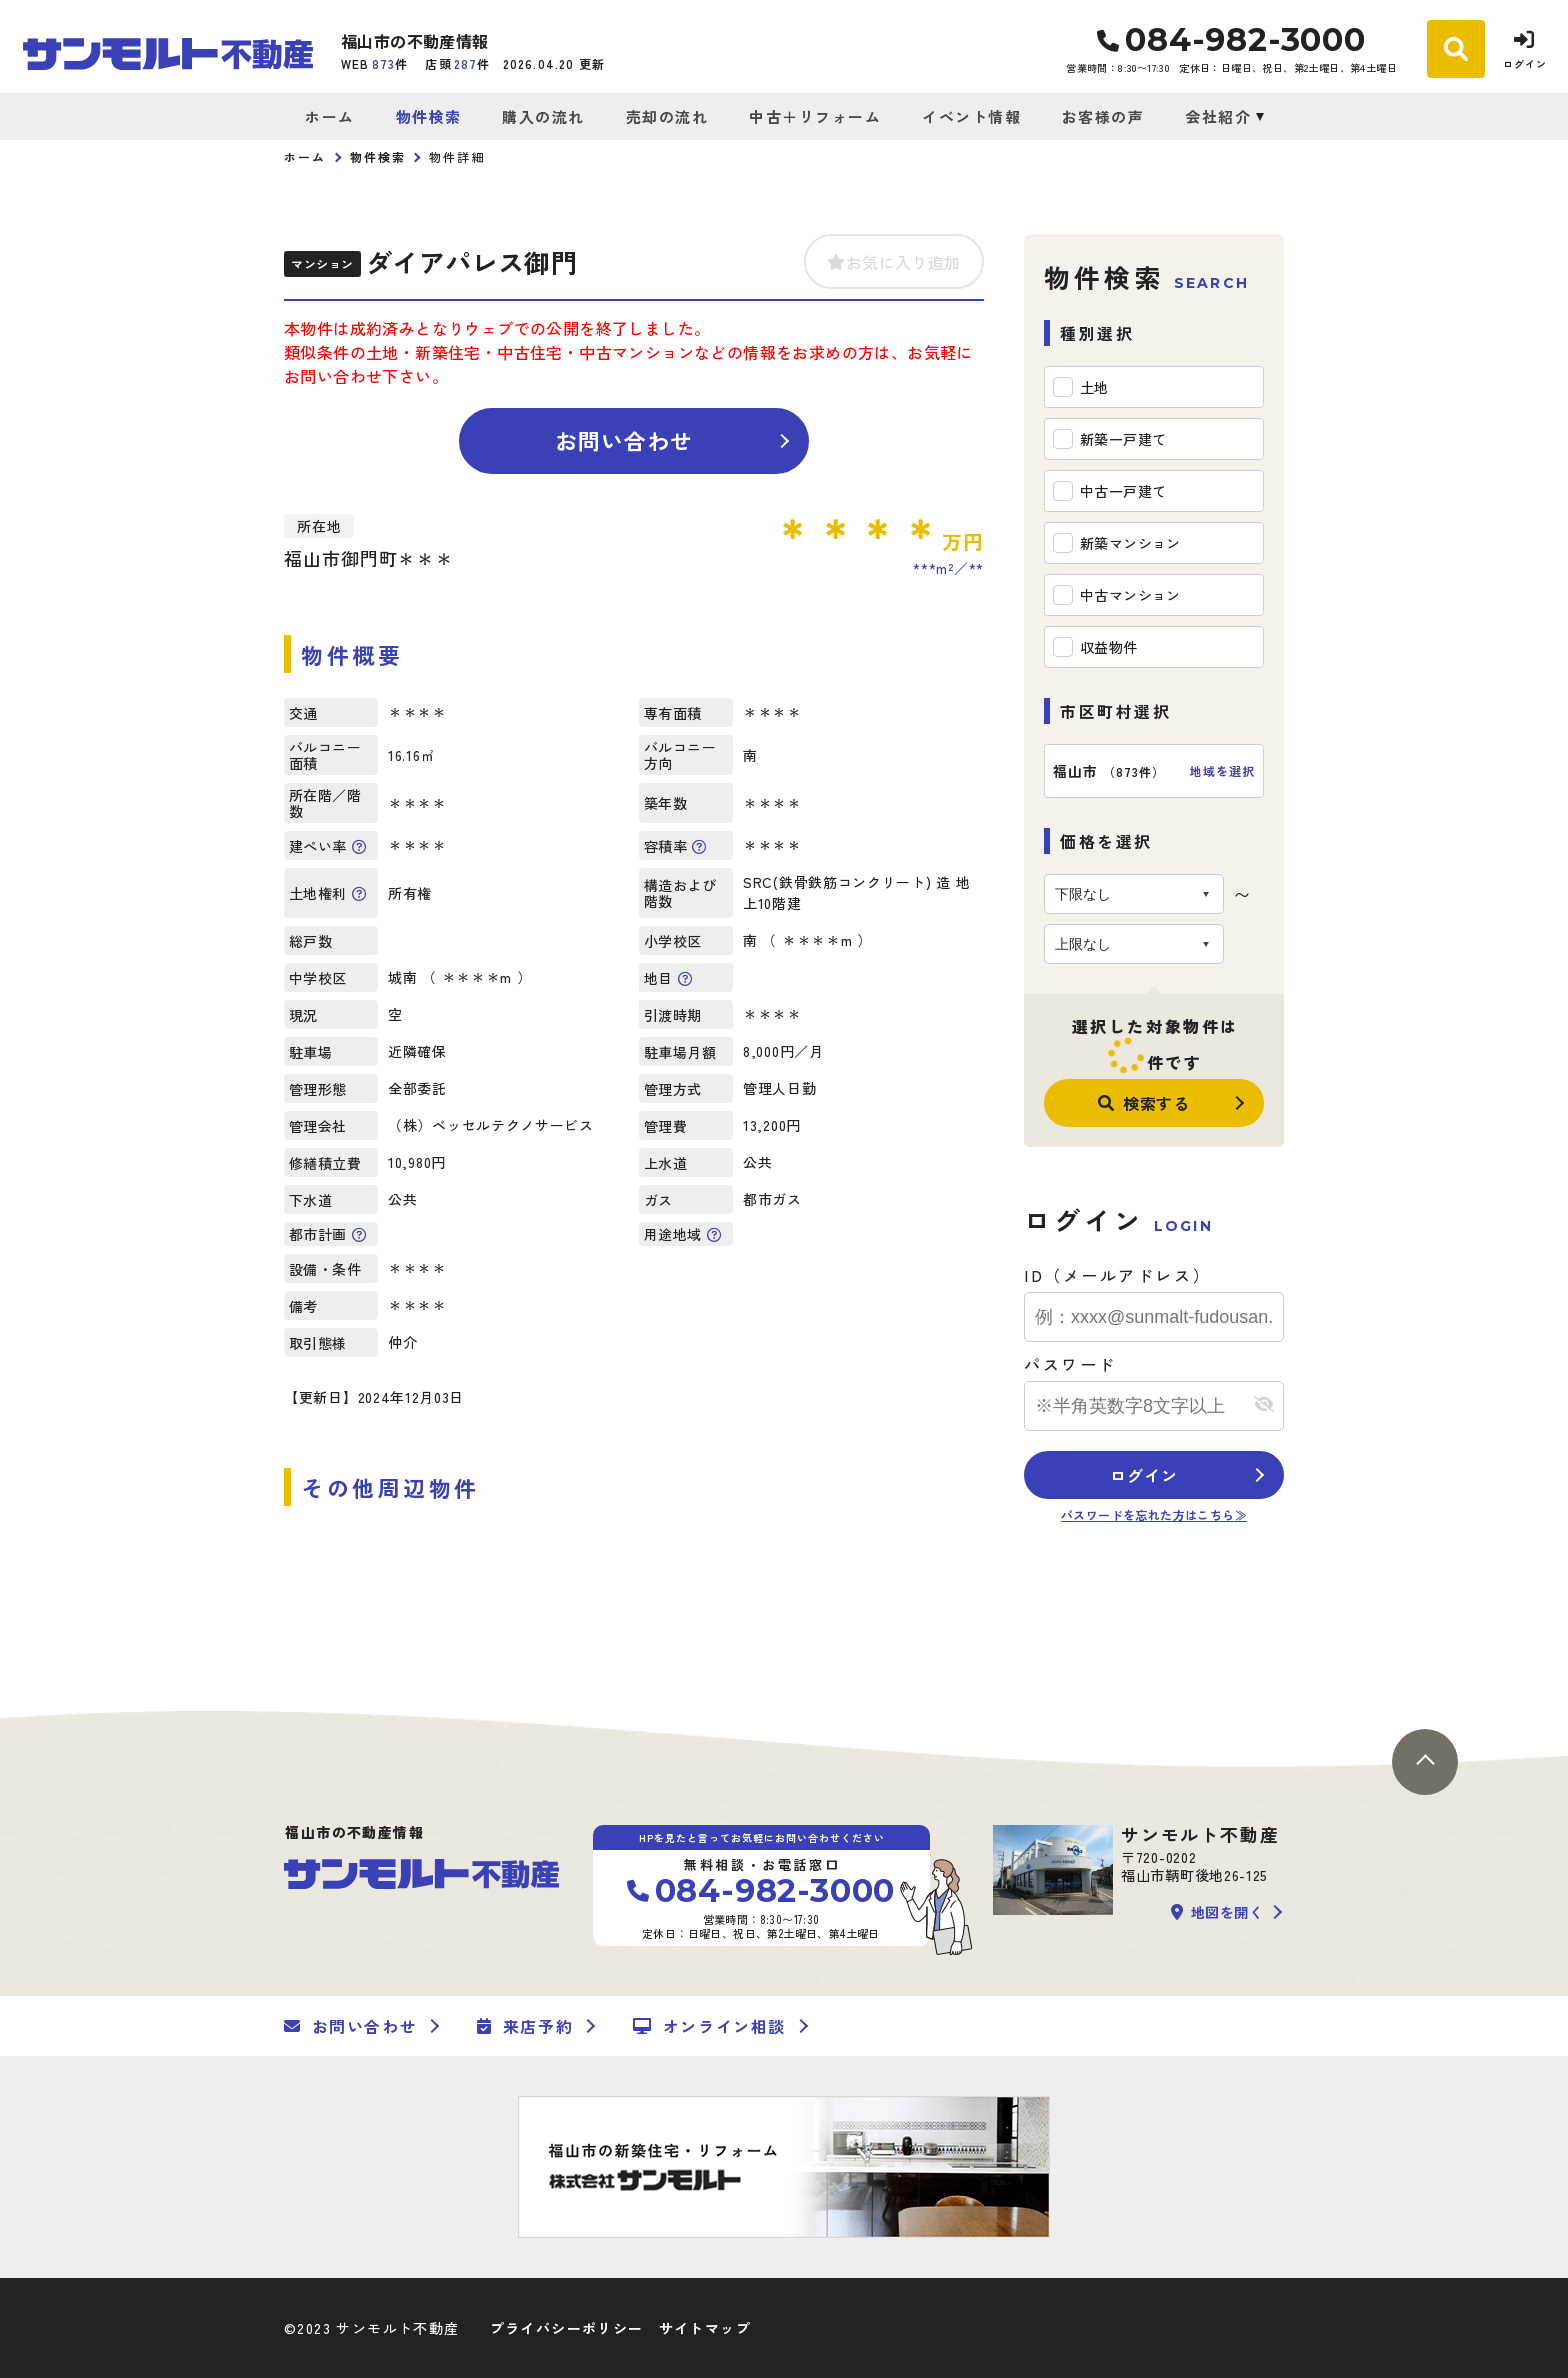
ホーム (330, 116)
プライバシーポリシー (567, 2328)
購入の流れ (543, 116)
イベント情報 (971, 116)
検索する (1144, 1103)
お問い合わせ (624, 440)
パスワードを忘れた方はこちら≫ (1154, 1514)
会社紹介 (1218, 116)
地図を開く (1217, 1912)
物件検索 (429, 116)
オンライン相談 (709, 2026)
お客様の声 (1103, 116)
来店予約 (525, 2026)
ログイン (1143, 1475)
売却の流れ (667, 116)
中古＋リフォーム (815, 116)
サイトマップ (705, 2328)
